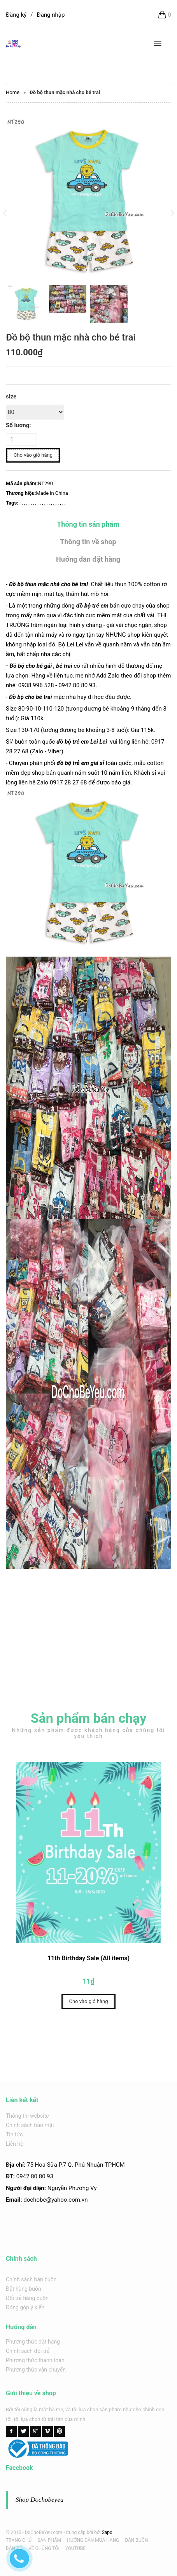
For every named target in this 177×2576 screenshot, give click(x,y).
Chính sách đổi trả (27, 2351)
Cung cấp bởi (79, 2532)
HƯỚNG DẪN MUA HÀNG (93, 2540)
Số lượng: (18, 425)
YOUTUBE (75, 2548)
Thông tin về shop (88, 542)
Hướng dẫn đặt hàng (88, 559)
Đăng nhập (51, 14)
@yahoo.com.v (65, 2199)
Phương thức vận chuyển (36, 2369)
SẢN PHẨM (49, 2540)
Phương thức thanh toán (35, 2360)
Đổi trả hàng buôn (27, 2298)
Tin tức (14, 2134)
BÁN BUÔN (136, 2540)
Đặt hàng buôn (23, 2289)
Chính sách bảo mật (30, 2125)
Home (12, 92)
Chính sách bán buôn (31, 2279)
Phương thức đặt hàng (33, 2341)
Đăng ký (16, 14)
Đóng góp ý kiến (25, 2307)
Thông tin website (27, 2116)
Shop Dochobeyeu (39, 2499)
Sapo (107, 2532)
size (11, 396)
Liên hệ (14, 2144)
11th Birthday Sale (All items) (88, 1960)
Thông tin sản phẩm (88, 524)
